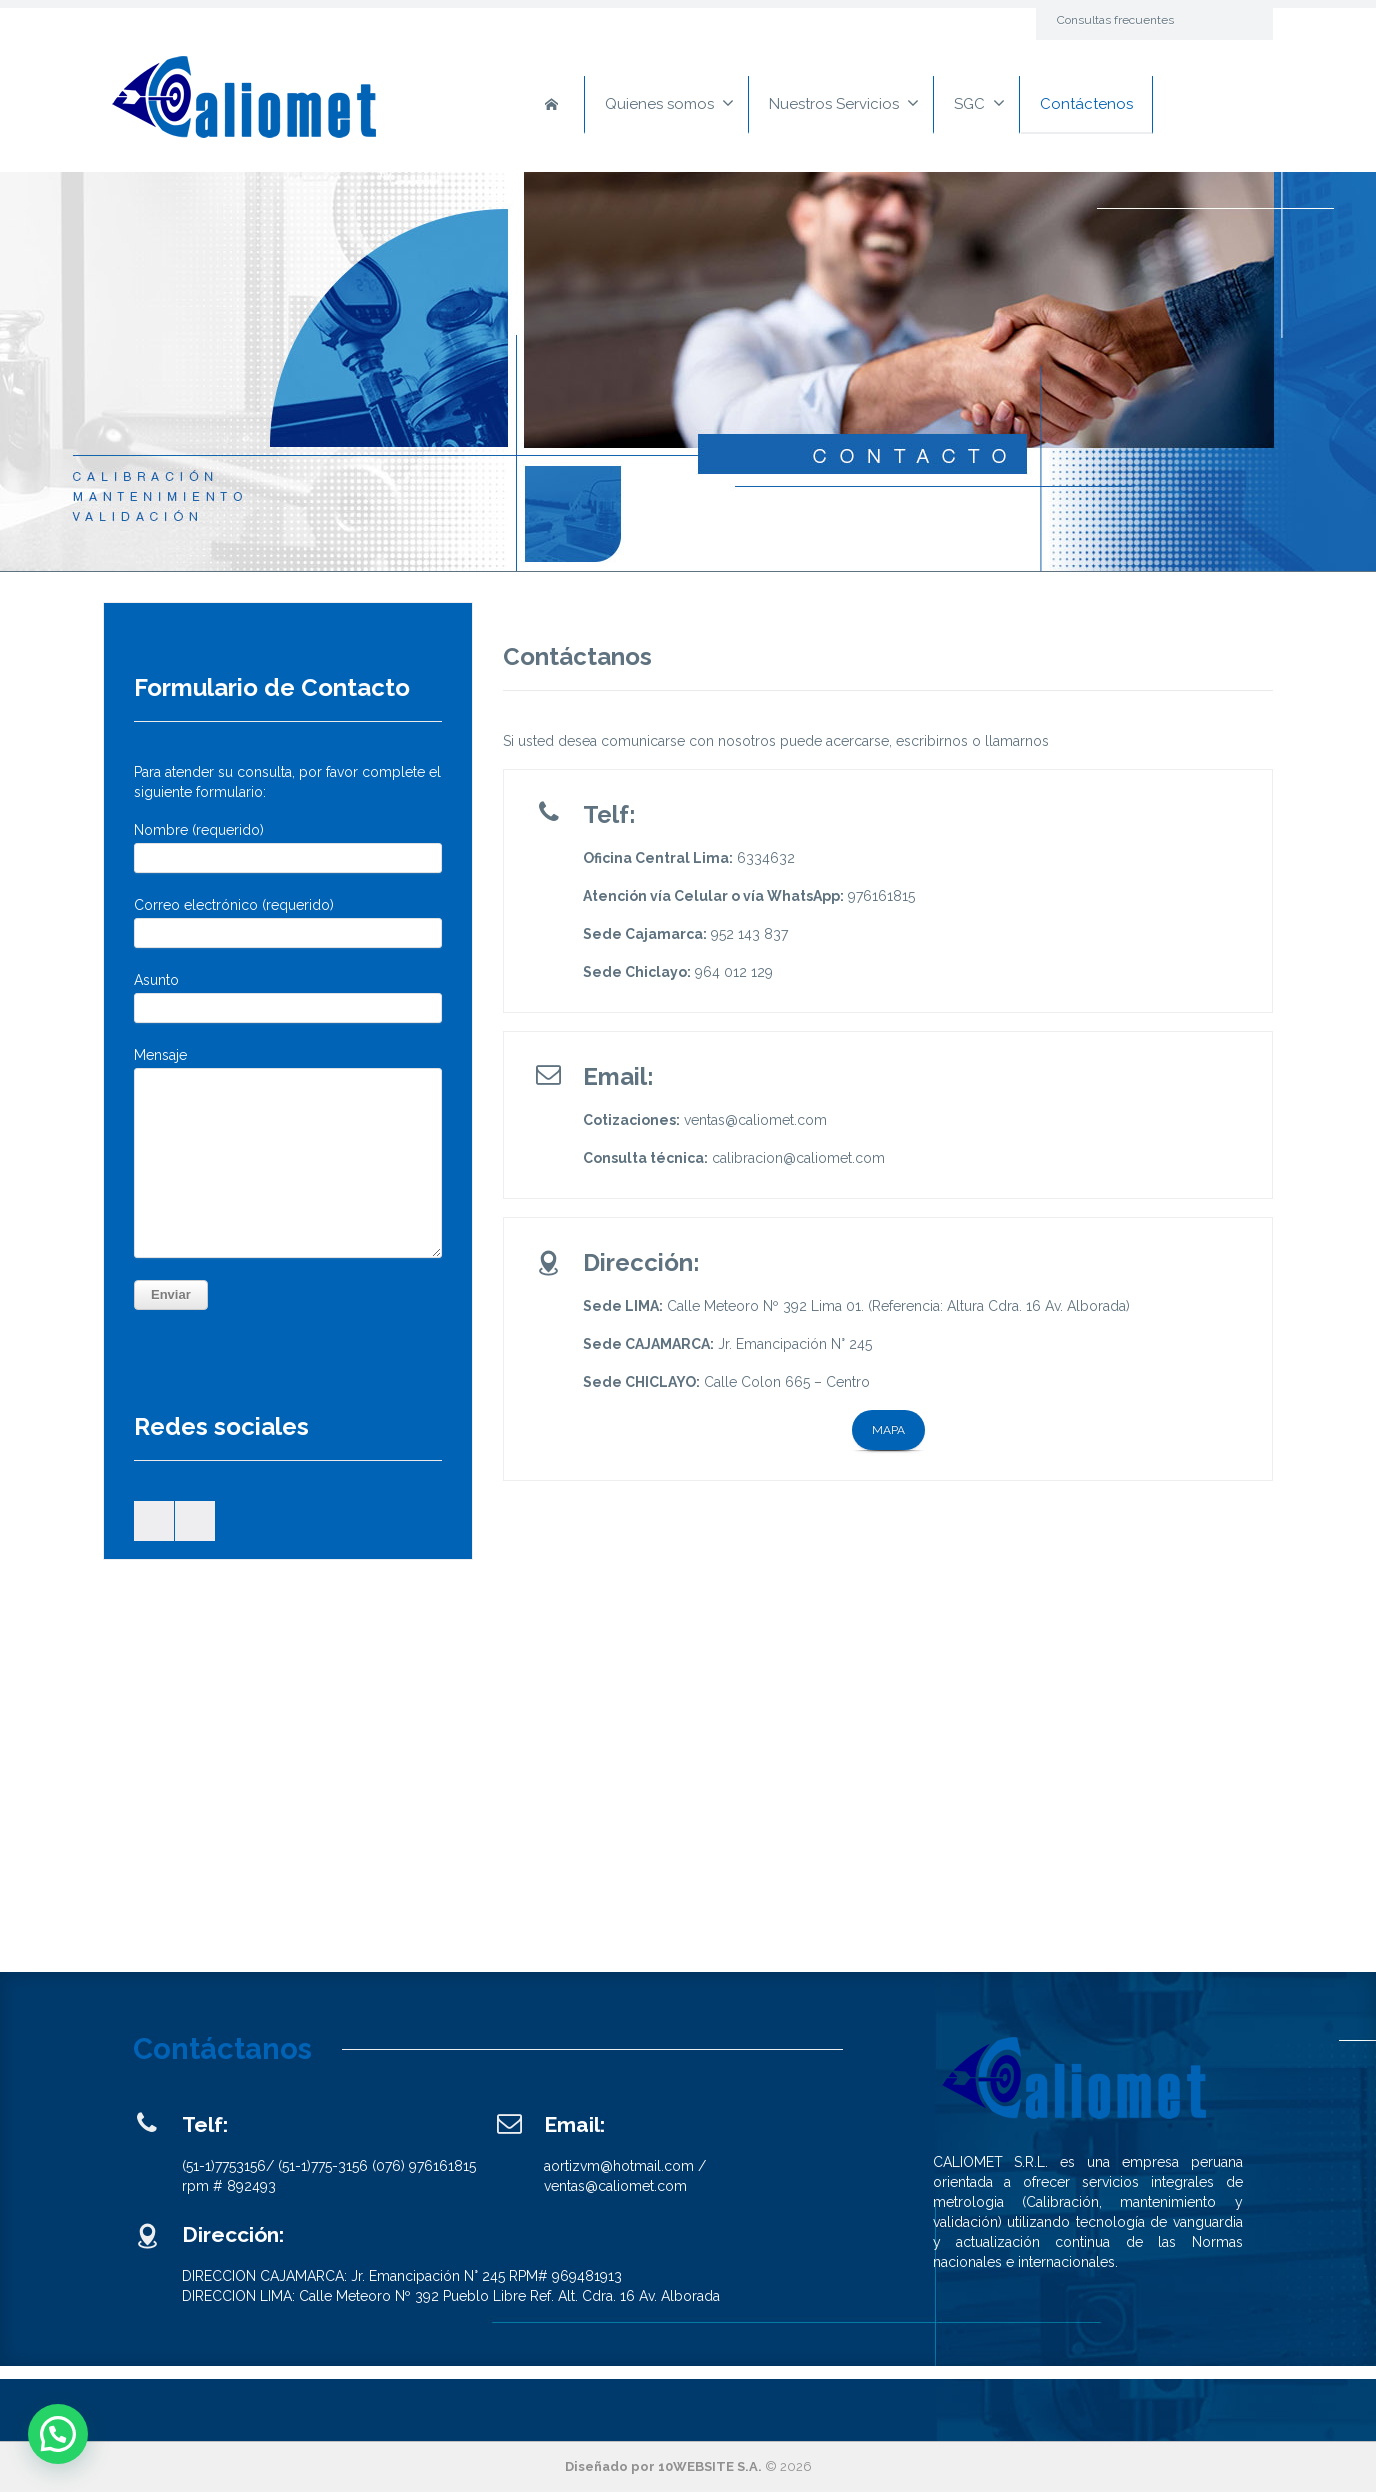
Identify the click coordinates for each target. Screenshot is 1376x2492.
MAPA (888, 1430)
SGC (979, 103)
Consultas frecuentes (1115, 20)
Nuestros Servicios (844, 103)
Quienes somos (669, 103)
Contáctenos (1086, 104)
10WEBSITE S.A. (710, 2466)
